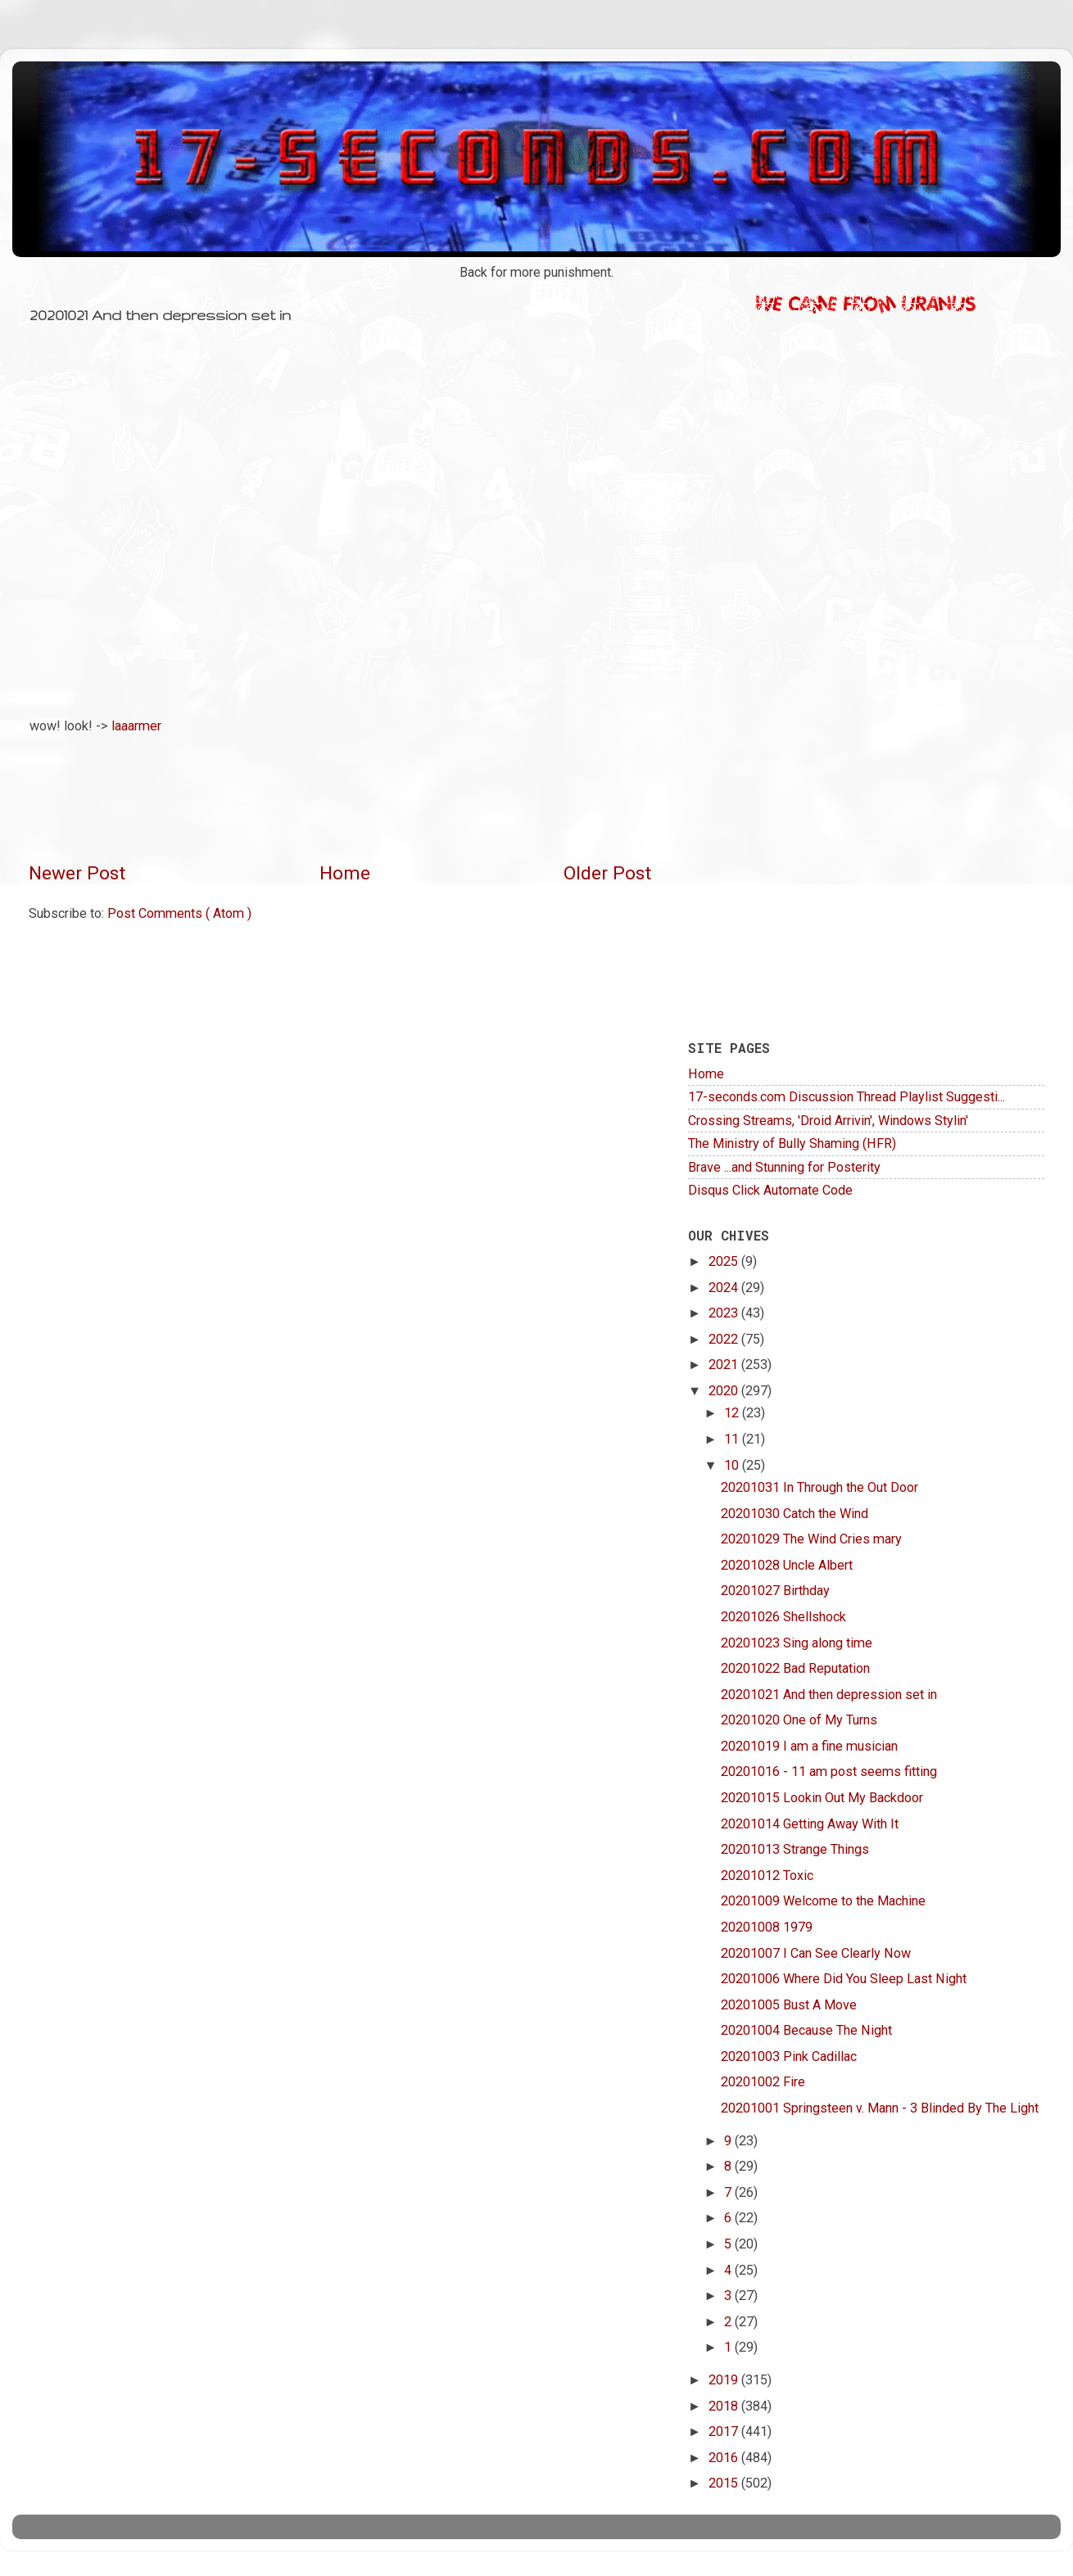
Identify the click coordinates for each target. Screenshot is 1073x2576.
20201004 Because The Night (806, 2030)
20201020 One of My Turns (799, 1720)
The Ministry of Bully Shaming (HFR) (792, 1143)
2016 (725, 2457)
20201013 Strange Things (795, 1849)
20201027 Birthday (775, 1590)
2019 (725, 2380)
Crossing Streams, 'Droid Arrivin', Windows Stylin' (828, 1120)
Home (344, 873)
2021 (725, 1364)
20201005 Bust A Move (789, 2005)
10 (733, 1465)
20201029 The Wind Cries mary (811, 1539)
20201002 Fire (763, 2082)
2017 (725, 2431)
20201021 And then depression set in (829, 1694)
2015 (725, 2483)
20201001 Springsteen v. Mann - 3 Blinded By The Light (880, 2108)
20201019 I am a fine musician (809, 1746)
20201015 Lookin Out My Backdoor (822, 1797)
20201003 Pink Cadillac (789, 2056)
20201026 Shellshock (783, 1617)
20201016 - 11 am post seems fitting (829, 1771)
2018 (725, 2406)
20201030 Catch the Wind (794, 1513)
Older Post (607, 873)
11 (733, 1439)
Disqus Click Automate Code (770, 1190)
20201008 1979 (767, 1927)
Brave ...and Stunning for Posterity (784, 1167)
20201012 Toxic (767, 1875)
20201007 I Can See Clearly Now (816, 1953)
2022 (725, 1339)
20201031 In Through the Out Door (819, 1487)
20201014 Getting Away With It (810, 1824)
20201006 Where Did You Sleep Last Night (844, 1978)
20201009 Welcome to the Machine (823, 1901)
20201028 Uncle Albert (787, 1565)
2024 (725, 1287)
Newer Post (77, 873)
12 (733, 1413)
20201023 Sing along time (796, 1643)
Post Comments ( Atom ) (179, 913)
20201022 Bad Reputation (795, 1668)
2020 (725, 1391)
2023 (725, 1313)
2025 (725, 1261)
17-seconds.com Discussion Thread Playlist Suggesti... (846, 1097)
